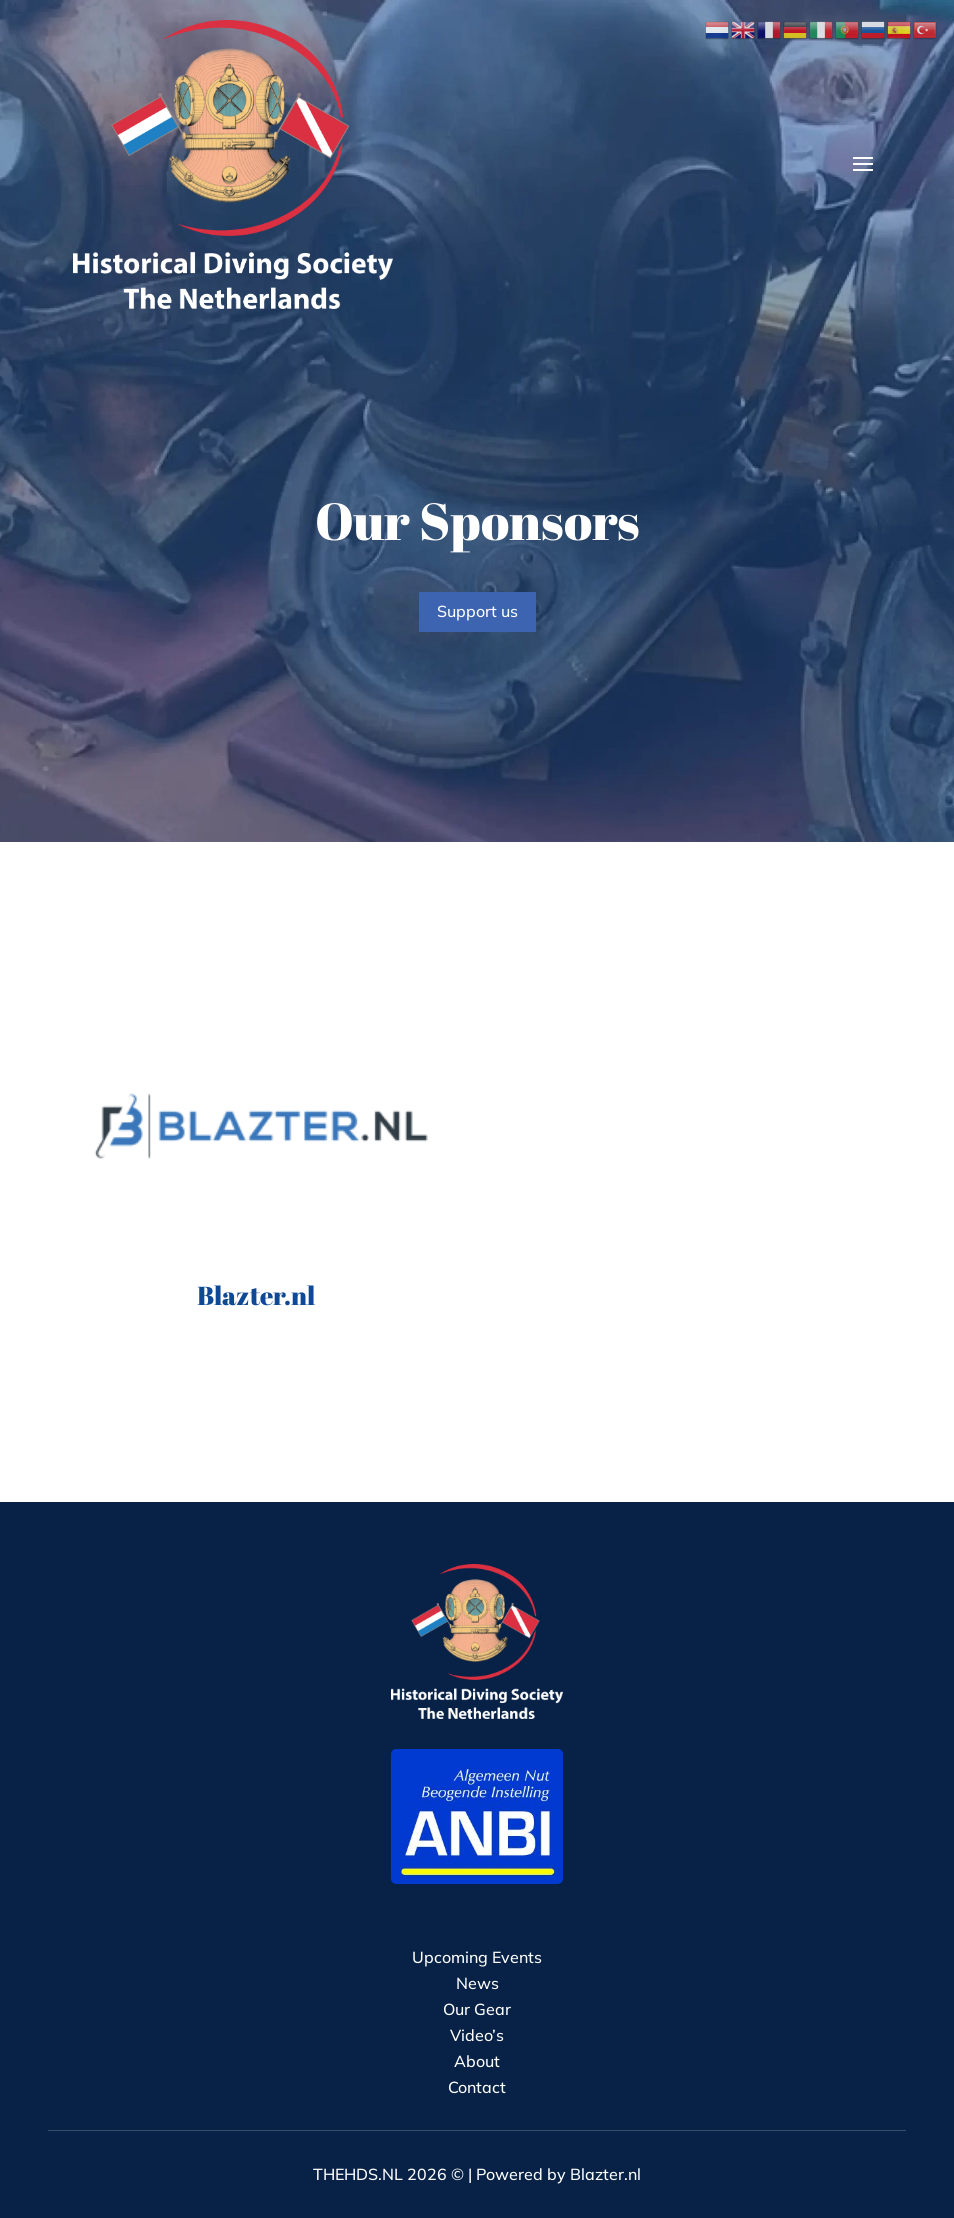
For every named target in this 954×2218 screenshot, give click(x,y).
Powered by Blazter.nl (558, 2174)
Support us (477, 611)
